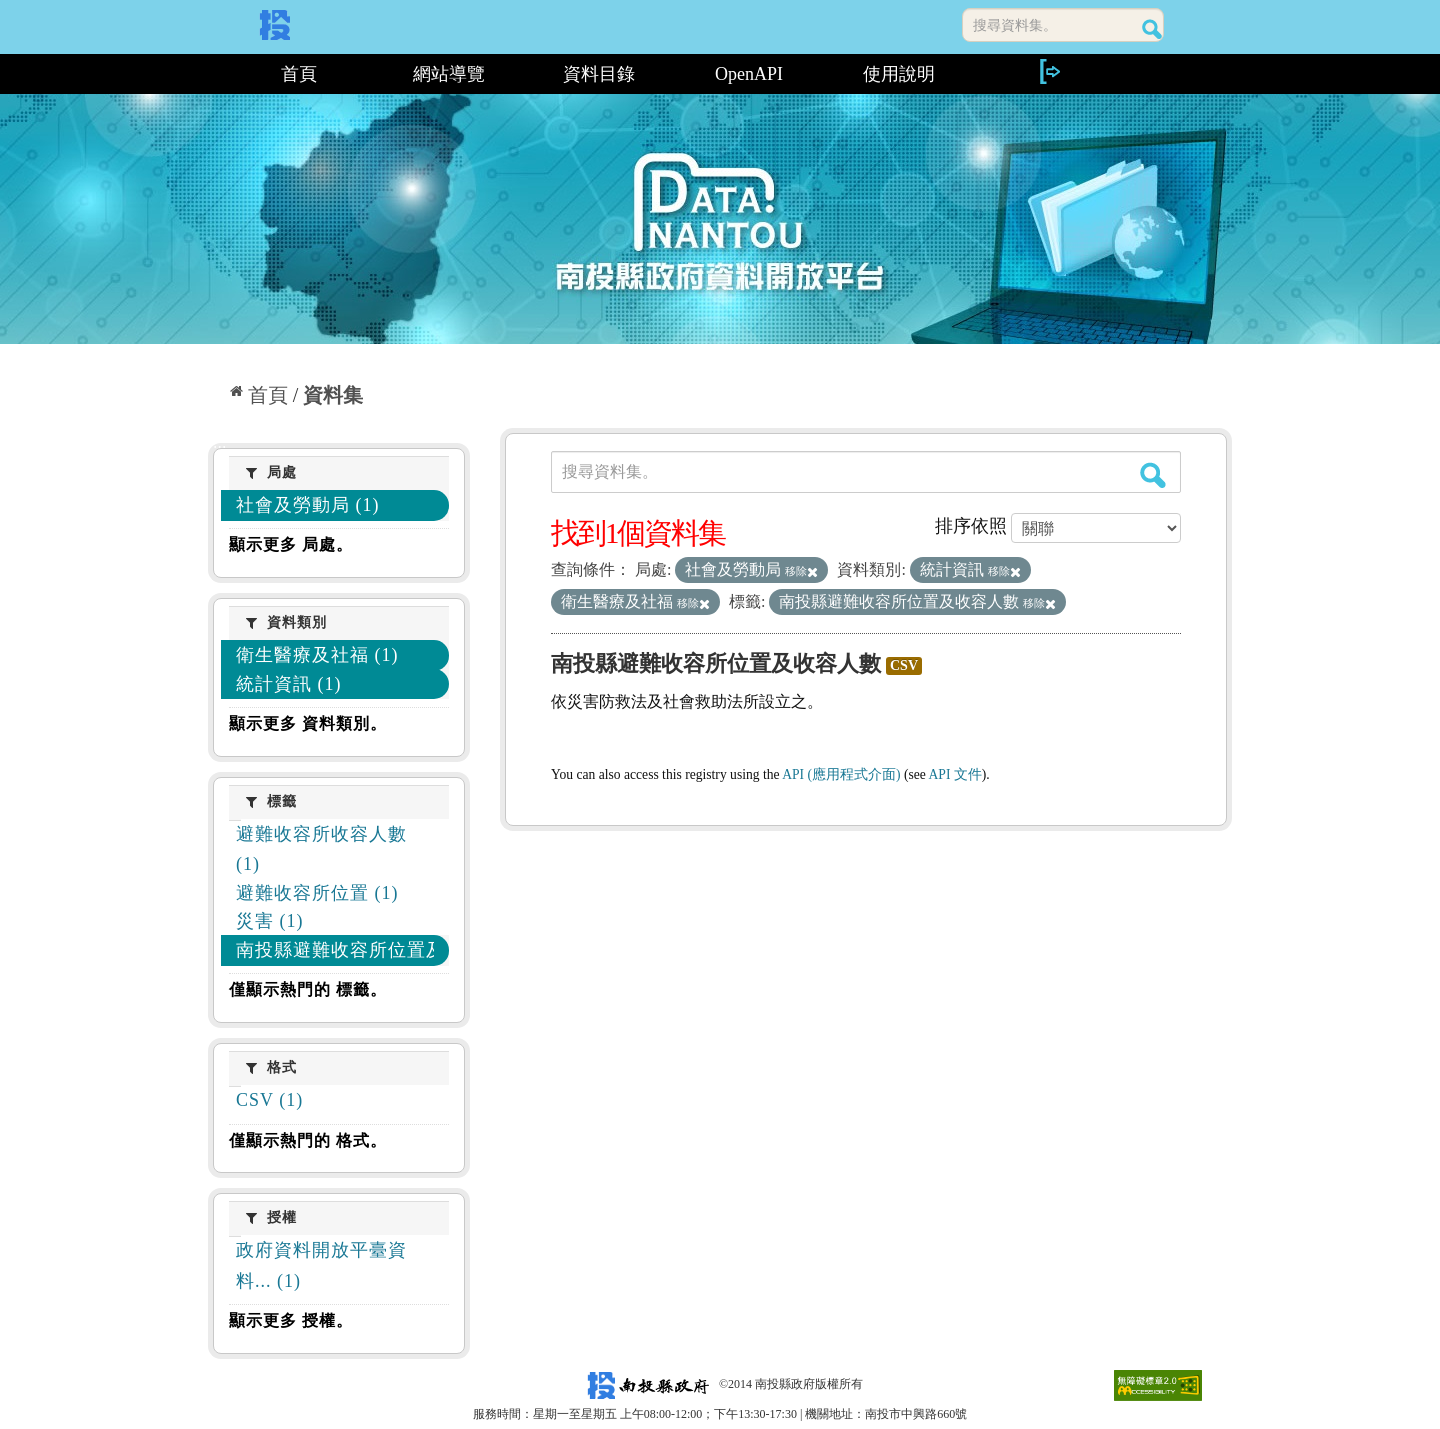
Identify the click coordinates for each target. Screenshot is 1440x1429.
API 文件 (955, 774)
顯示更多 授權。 (291, 1320)
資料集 (333, 395)
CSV (904, 665)
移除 (801, 571)
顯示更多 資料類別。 (308, 723)
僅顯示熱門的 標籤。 (308, 989)
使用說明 (899, 74)
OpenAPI (749, 74)
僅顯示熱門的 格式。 (308, 1140)
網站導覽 (449, 74)
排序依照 (971, 526)
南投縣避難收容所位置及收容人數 (716, 663)
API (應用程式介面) (841, 774)
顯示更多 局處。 (291, 544)
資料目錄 (599, 74)
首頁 (299, 74)
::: (215, 74)
